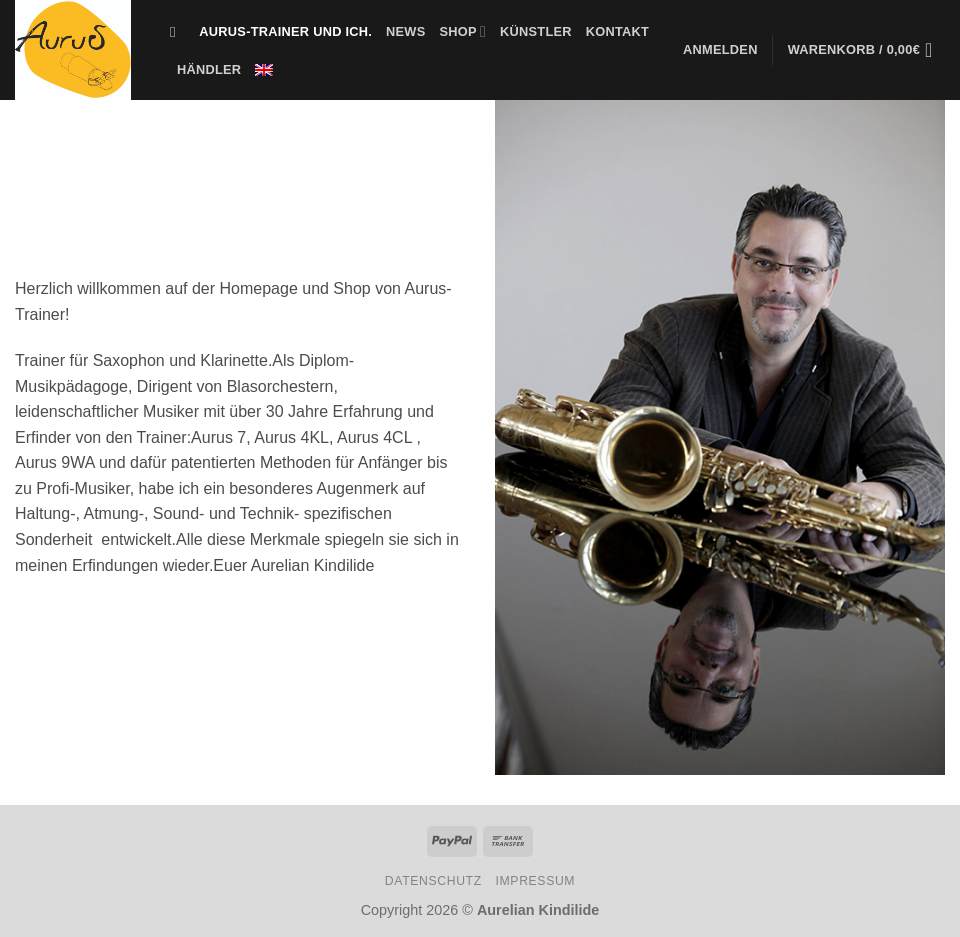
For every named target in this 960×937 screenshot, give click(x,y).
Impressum (536, 881)
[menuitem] (264, 70)
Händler (209, 69)
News (405, 31)
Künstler (536, 31)
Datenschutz (433, 881)
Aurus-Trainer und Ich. (285, 31)
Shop (462, 31)
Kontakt (617, 31)
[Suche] (177, 32)
